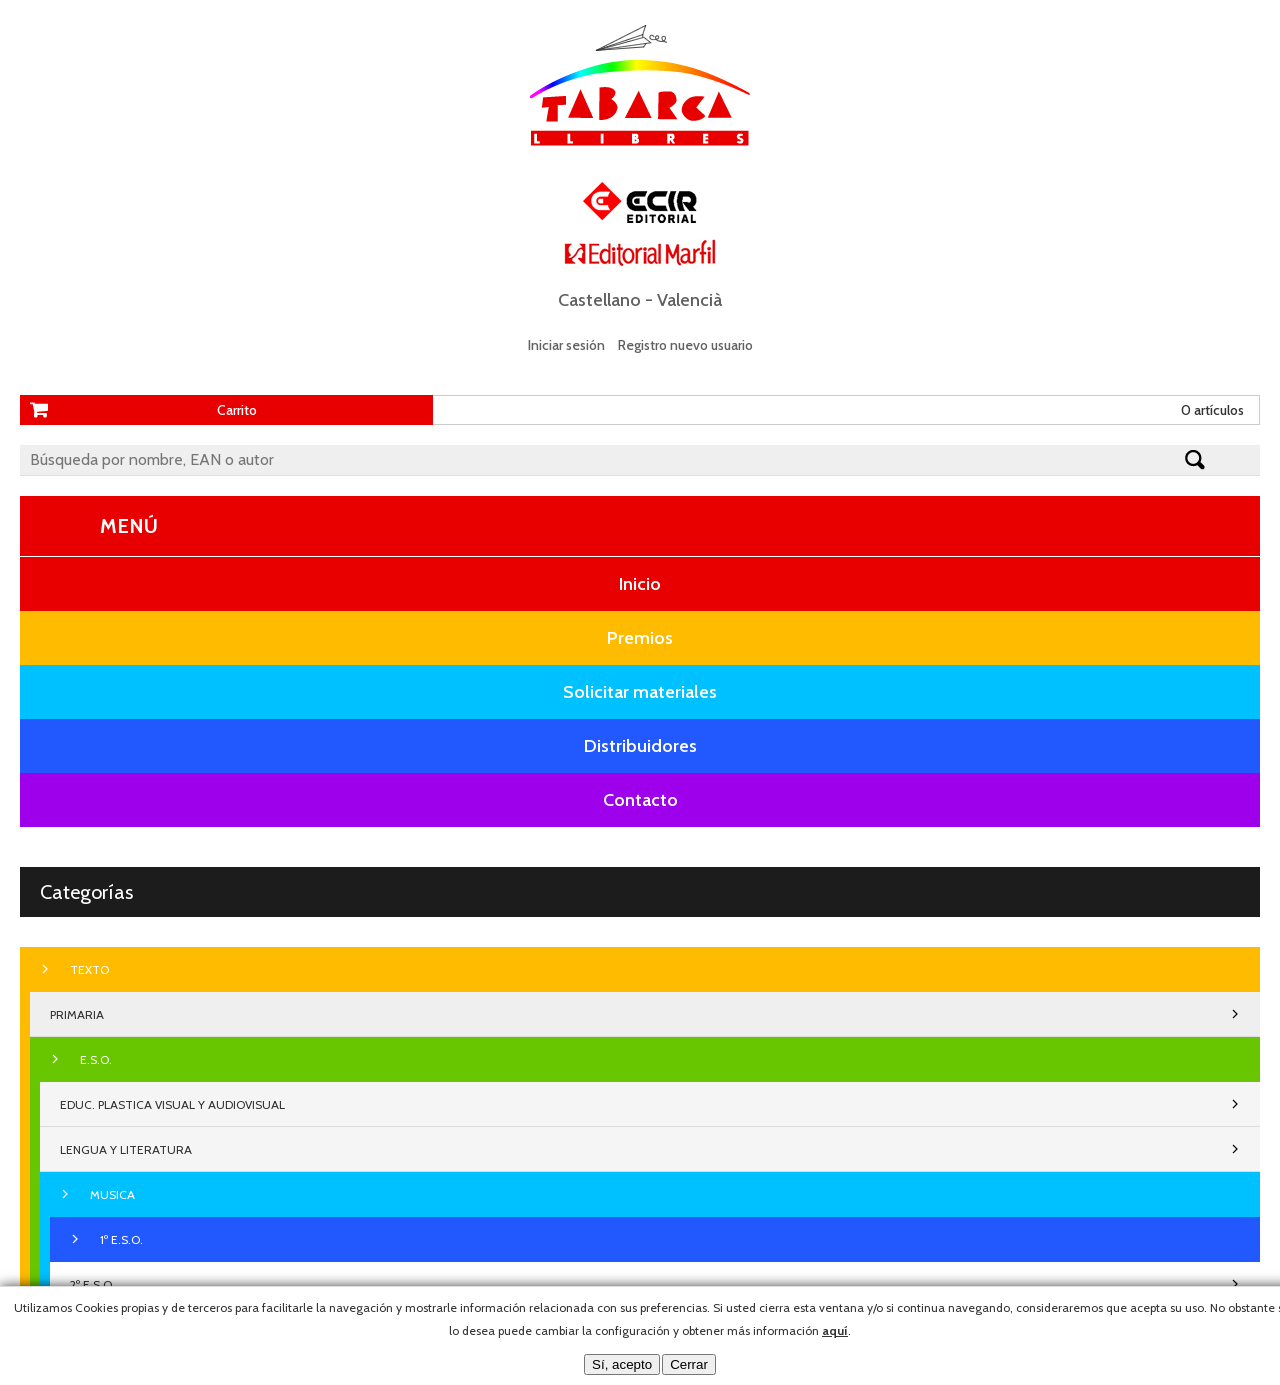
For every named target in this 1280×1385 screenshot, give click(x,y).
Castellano (599, 300)
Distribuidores (640, 746)
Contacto (640, 800)
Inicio (640, 584)
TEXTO (89, 969)
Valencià (689, 300)
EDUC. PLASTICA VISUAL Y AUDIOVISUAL (172, 1104)
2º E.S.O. (92, 1284)
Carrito (237, 410)
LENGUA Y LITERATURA (126, 1149)
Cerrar (689, 1364)
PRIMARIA (77, 1014)
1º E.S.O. (121, 1239)
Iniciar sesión (566, 345)
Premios (640, 638)
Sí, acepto (622, 1364)
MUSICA (112, 1194)
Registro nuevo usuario (685, 345)
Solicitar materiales (640, 692)
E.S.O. (96, 1059)
